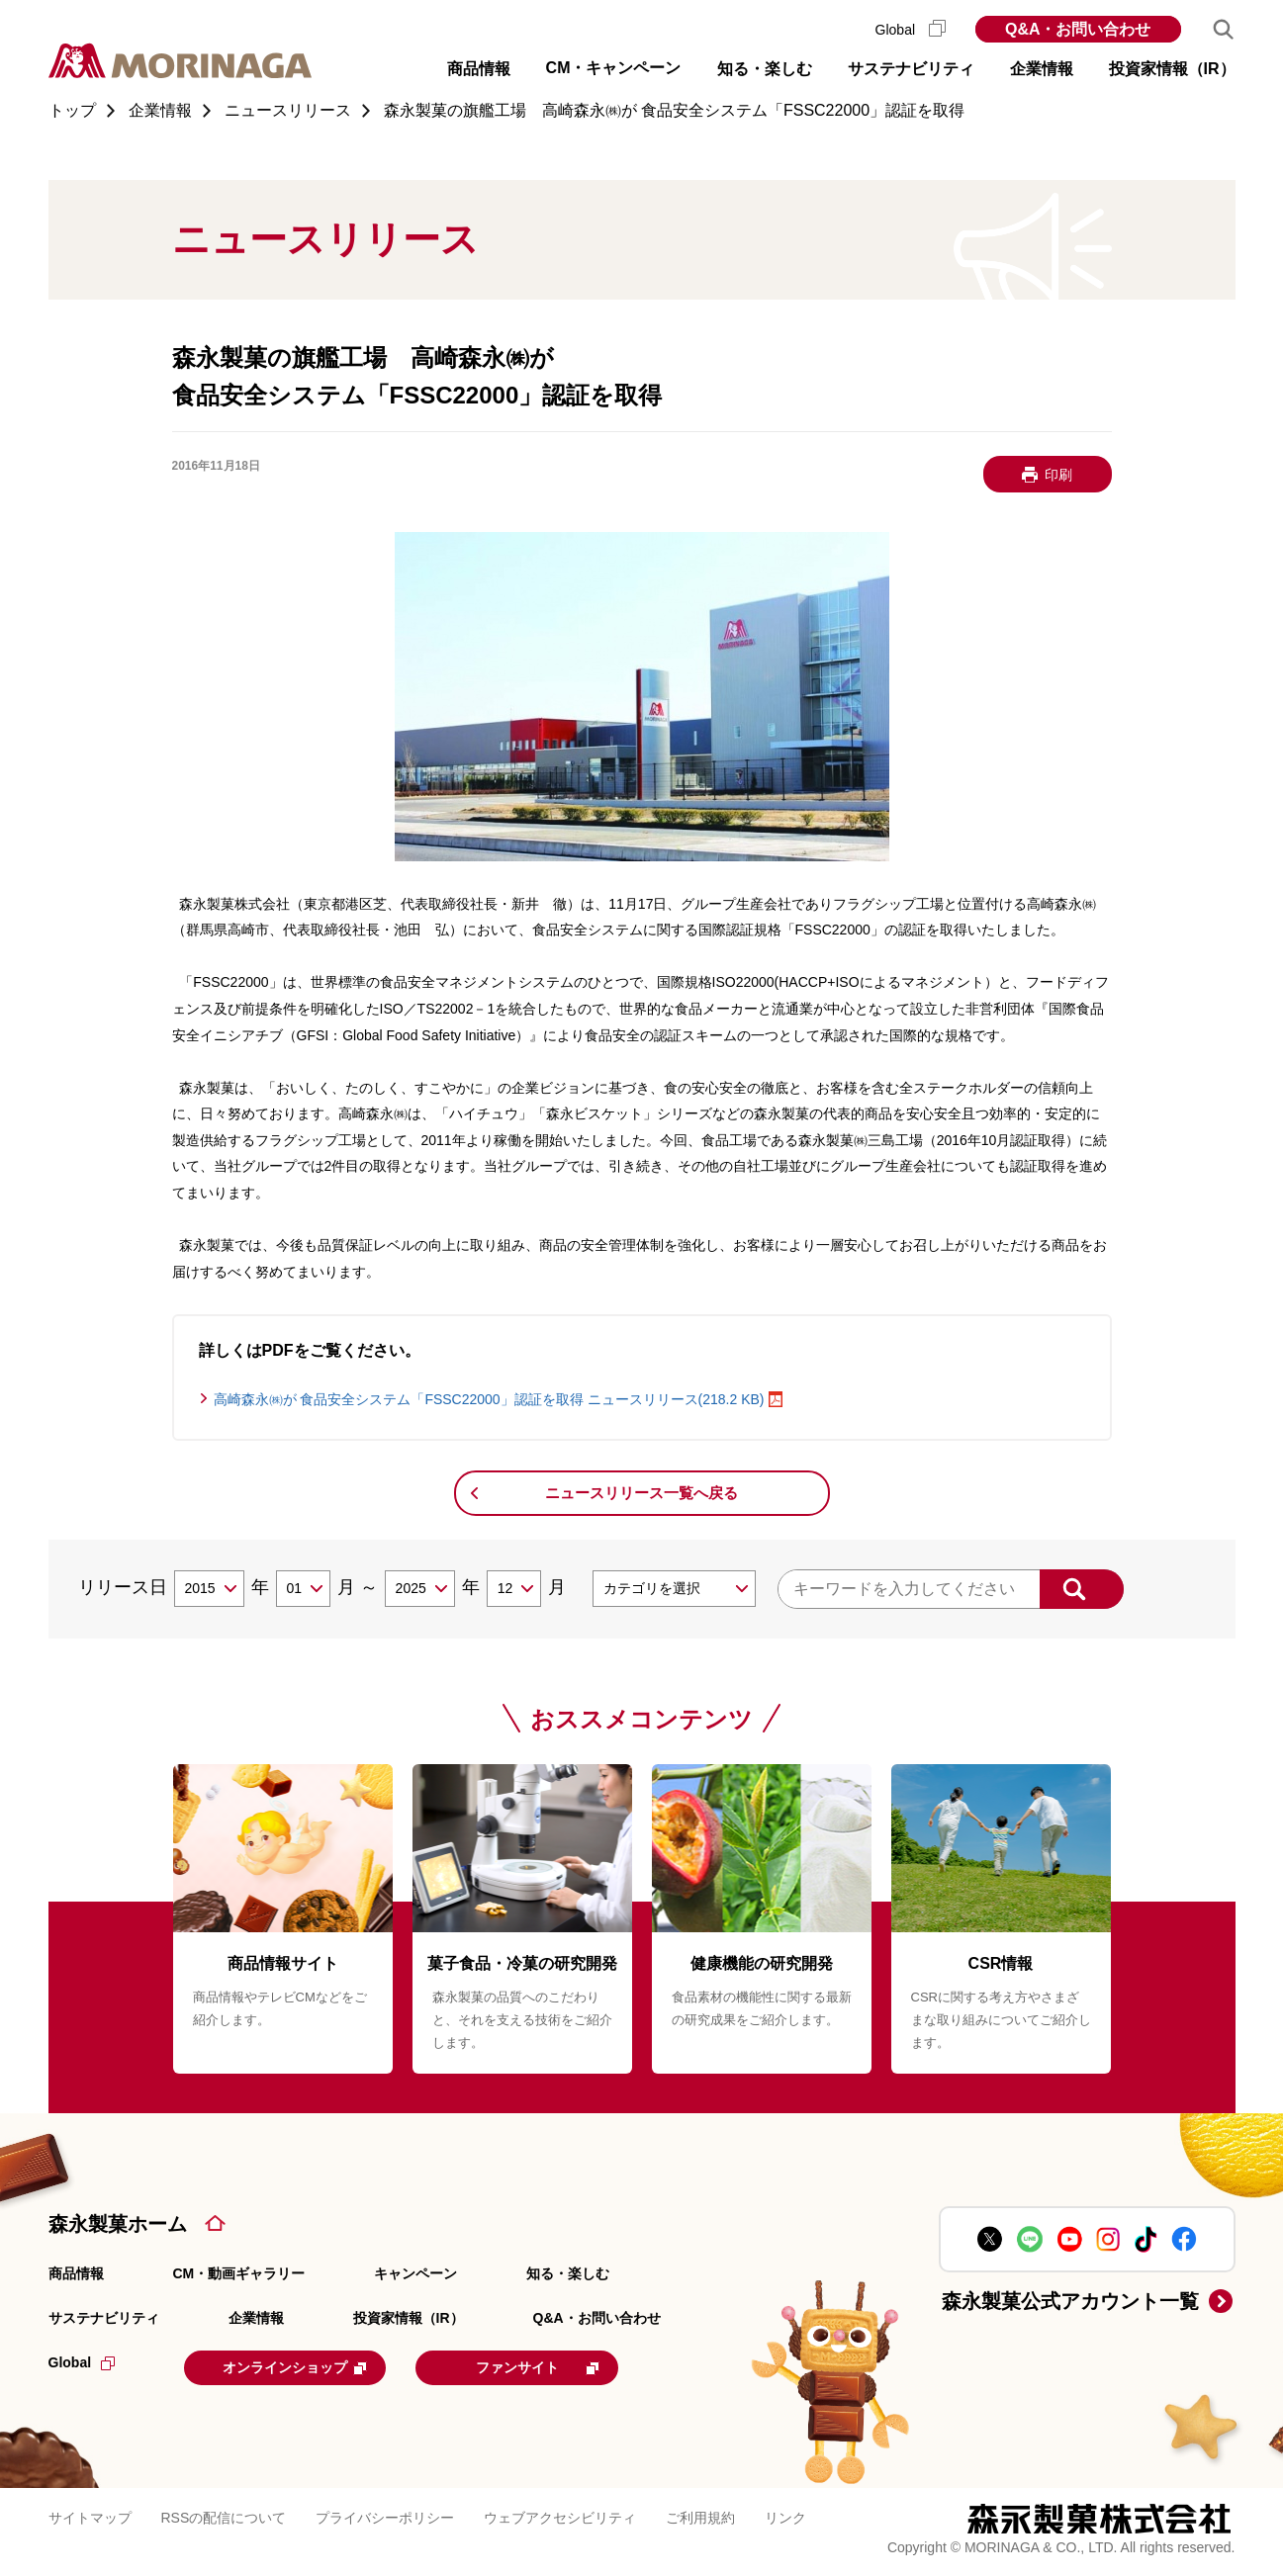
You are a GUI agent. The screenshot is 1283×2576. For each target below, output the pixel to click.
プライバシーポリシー (385, 2517)
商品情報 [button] (478, 68)
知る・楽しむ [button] (764, 68)
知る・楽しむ (567, 2273)
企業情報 (256, 2318)
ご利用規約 (700, 2517)
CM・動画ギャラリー (239, 2273)
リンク (785, 2517)
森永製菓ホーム (117, 2224)
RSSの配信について (224, 2517)
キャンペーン (415, 2273)
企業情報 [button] (1041, 68)
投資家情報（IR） (408, 2318)
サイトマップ (90, 2517)
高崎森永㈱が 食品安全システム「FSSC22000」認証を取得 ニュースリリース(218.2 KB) (489, 1399)
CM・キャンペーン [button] (614, 67)
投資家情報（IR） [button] (1172, 68)
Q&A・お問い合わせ (1078, 29)
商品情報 (76, 2273)
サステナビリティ (103, 2318)
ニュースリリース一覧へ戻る (641, 1492)
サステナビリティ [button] (911, 68)
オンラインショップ (306, 2366)
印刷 (1058, 475)
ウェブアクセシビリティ (560, 2517)
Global (910, 30)
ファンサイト (564, 2366)
